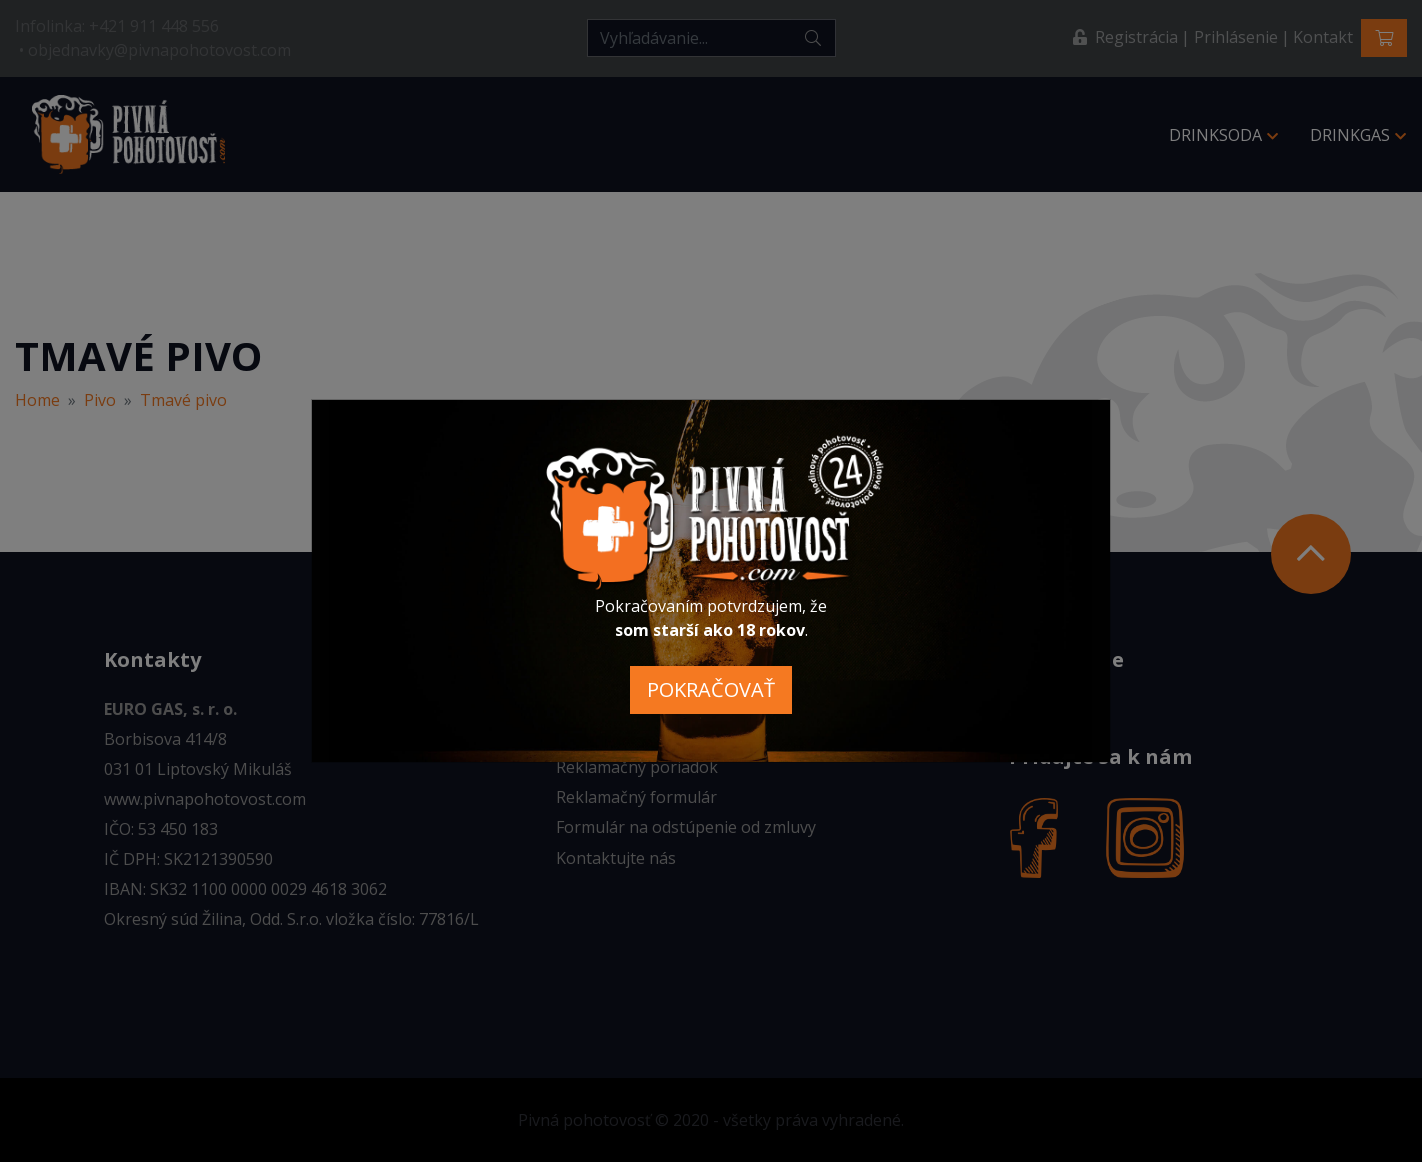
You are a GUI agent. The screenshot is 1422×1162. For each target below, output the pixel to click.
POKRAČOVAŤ (711, 689)
